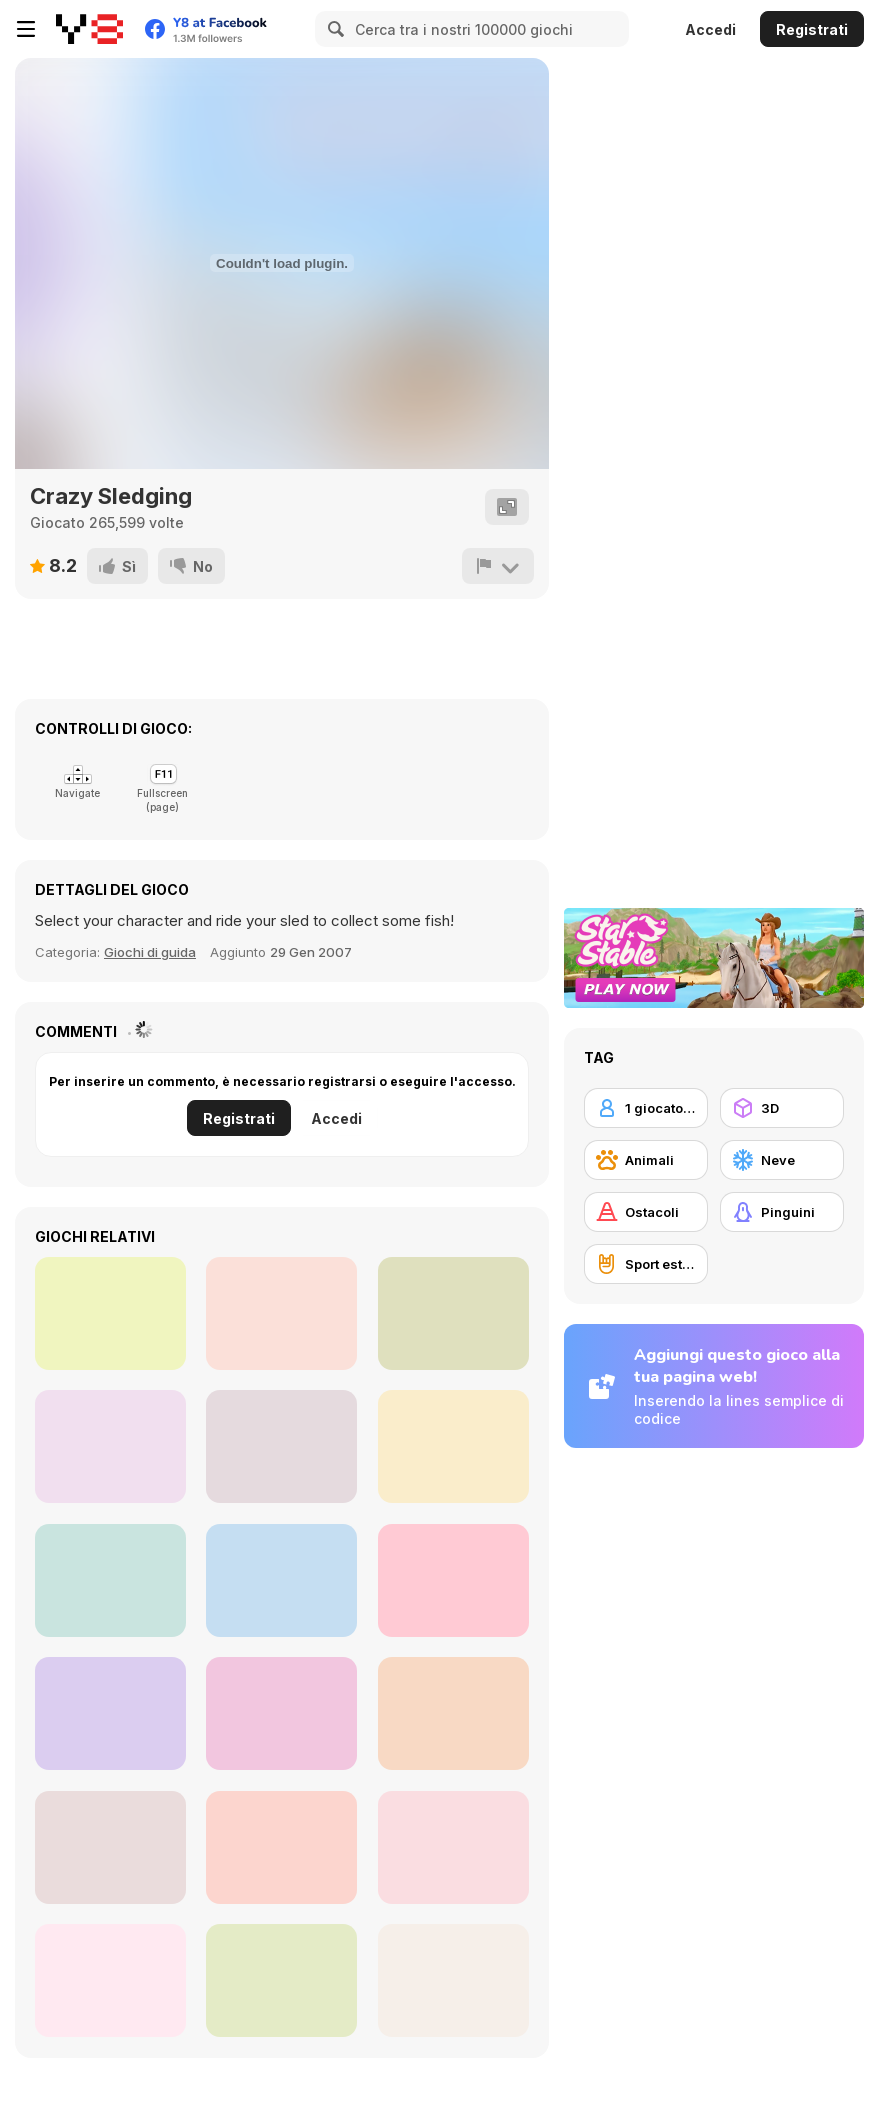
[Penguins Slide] (110, 1713)
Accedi (710, 29)
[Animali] (646, 1160)
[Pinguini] (782, 1212)
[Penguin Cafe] (453, 1580)
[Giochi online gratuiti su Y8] (89, 29)
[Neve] (782, 1160)
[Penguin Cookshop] (110, 1847)
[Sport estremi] (646, 1264)
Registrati (812, 29)
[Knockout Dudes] (453, 1313)
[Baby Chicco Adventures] (281, 1446)
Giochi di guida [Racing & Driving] (150, 952)
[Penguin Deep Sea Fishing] (110, 1580)
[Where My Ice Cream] (110, 1446)
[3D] (782, 1108)
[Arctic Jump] (453, 1446)
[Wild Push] (281, 1713)
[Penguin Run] (110, 1313)
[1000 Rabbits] (453, 1980)
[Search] (333, 29)
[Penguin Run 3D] (281, 1313)
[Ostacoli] (646, 1212)
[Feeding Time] (453, 1713)
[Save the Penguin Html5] (281, 1847)
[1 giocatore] (646, 1108)
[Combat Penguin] (110, 1980)
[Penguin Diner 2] (281, 1580)
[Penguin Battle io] (281, 1980)
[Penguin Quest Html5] (453, 1847)
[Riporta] (498, 566)
